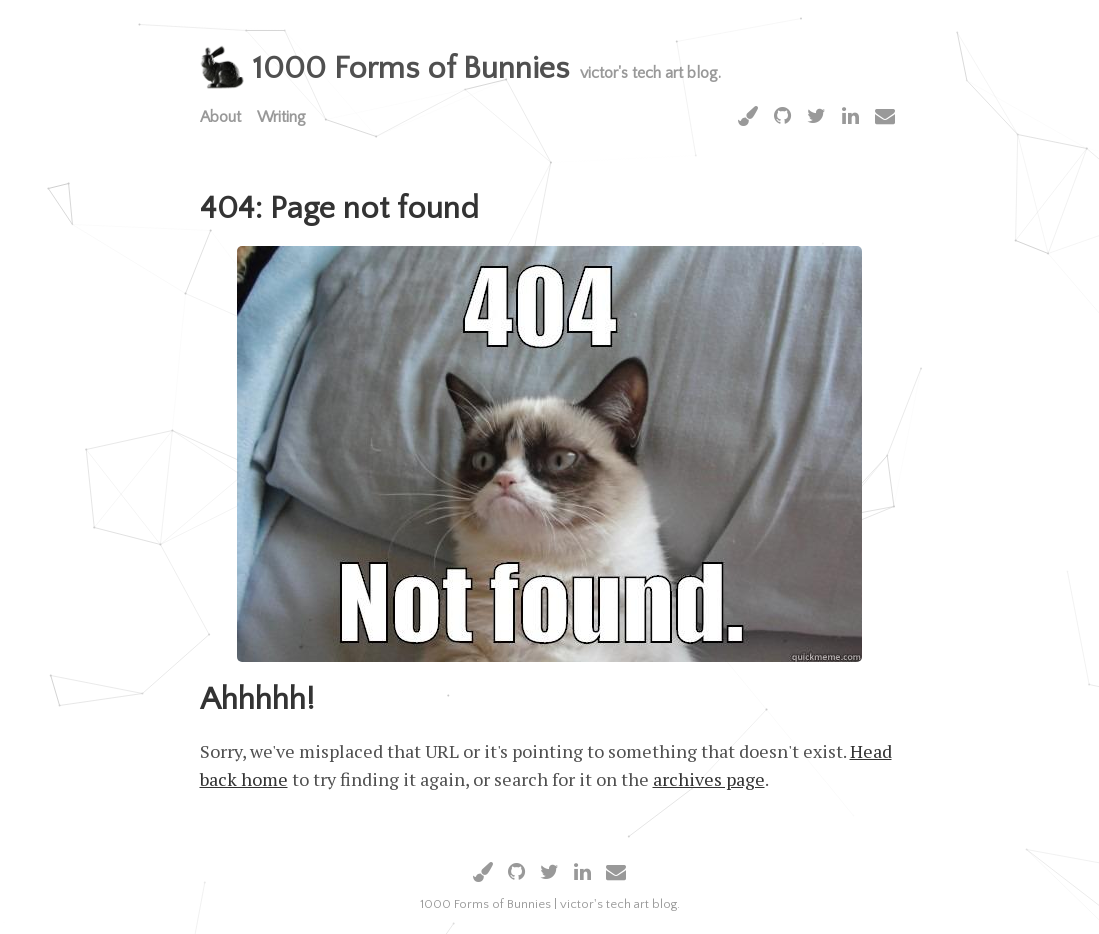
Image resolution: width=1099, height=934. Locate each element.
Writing (281, 117)
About (220, 117)
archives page (709, 779)
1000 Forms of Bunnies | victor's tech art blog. (550, 904)
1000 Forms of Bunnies (410, 68)
